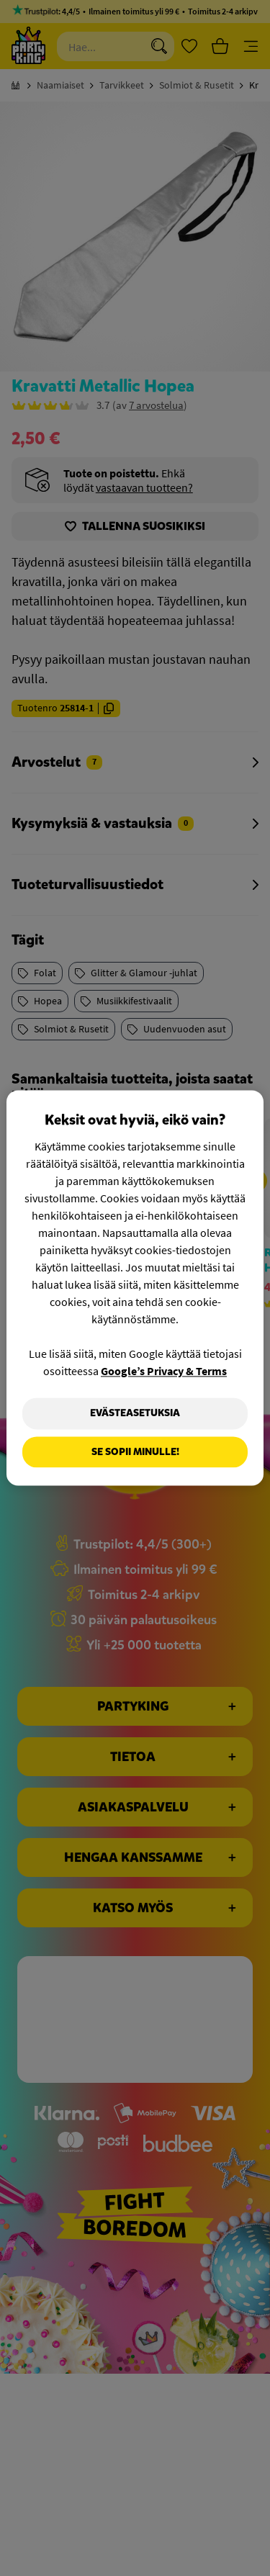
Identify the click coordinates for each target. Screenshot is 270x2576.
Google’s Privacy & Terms (164, 1371)
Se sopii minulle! (135, 1452)
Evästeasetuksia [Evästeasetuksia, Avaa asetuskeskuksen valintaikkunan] (135, 1413)
